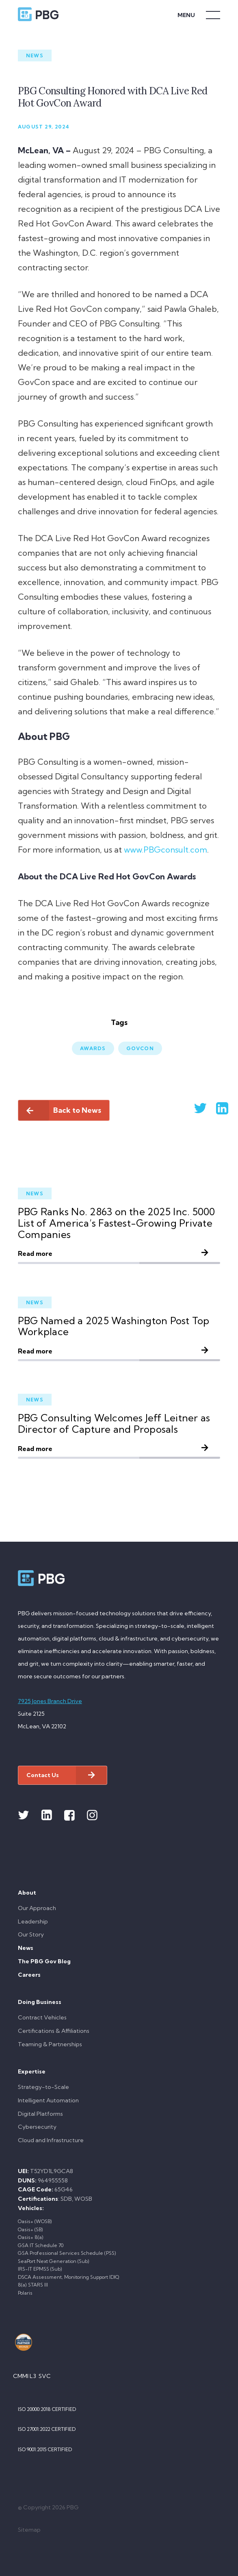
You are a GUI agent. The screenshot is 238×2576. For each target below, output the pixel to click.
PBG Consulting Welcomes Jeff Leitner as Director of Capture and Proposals (114, 1423)
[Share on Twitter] (190, 1108)
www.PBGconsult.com (165, 849)
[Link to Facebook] (69, 1815)
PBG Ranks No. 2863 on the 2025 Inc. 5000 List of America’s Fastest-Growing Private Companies (116, 1222)
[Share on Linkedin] (212, 1108)
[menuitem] (119, 1915)
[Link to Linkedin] (46, 1815)
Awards (93, 1048)
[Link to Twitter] (23, 1815)
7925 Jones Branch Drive (50, 1701)
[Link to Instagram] (92, 1815)
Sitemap (29, 2529)
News (34, 55)
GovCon (140, 1048)
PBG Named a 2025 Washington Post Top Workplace (114, 1326)
